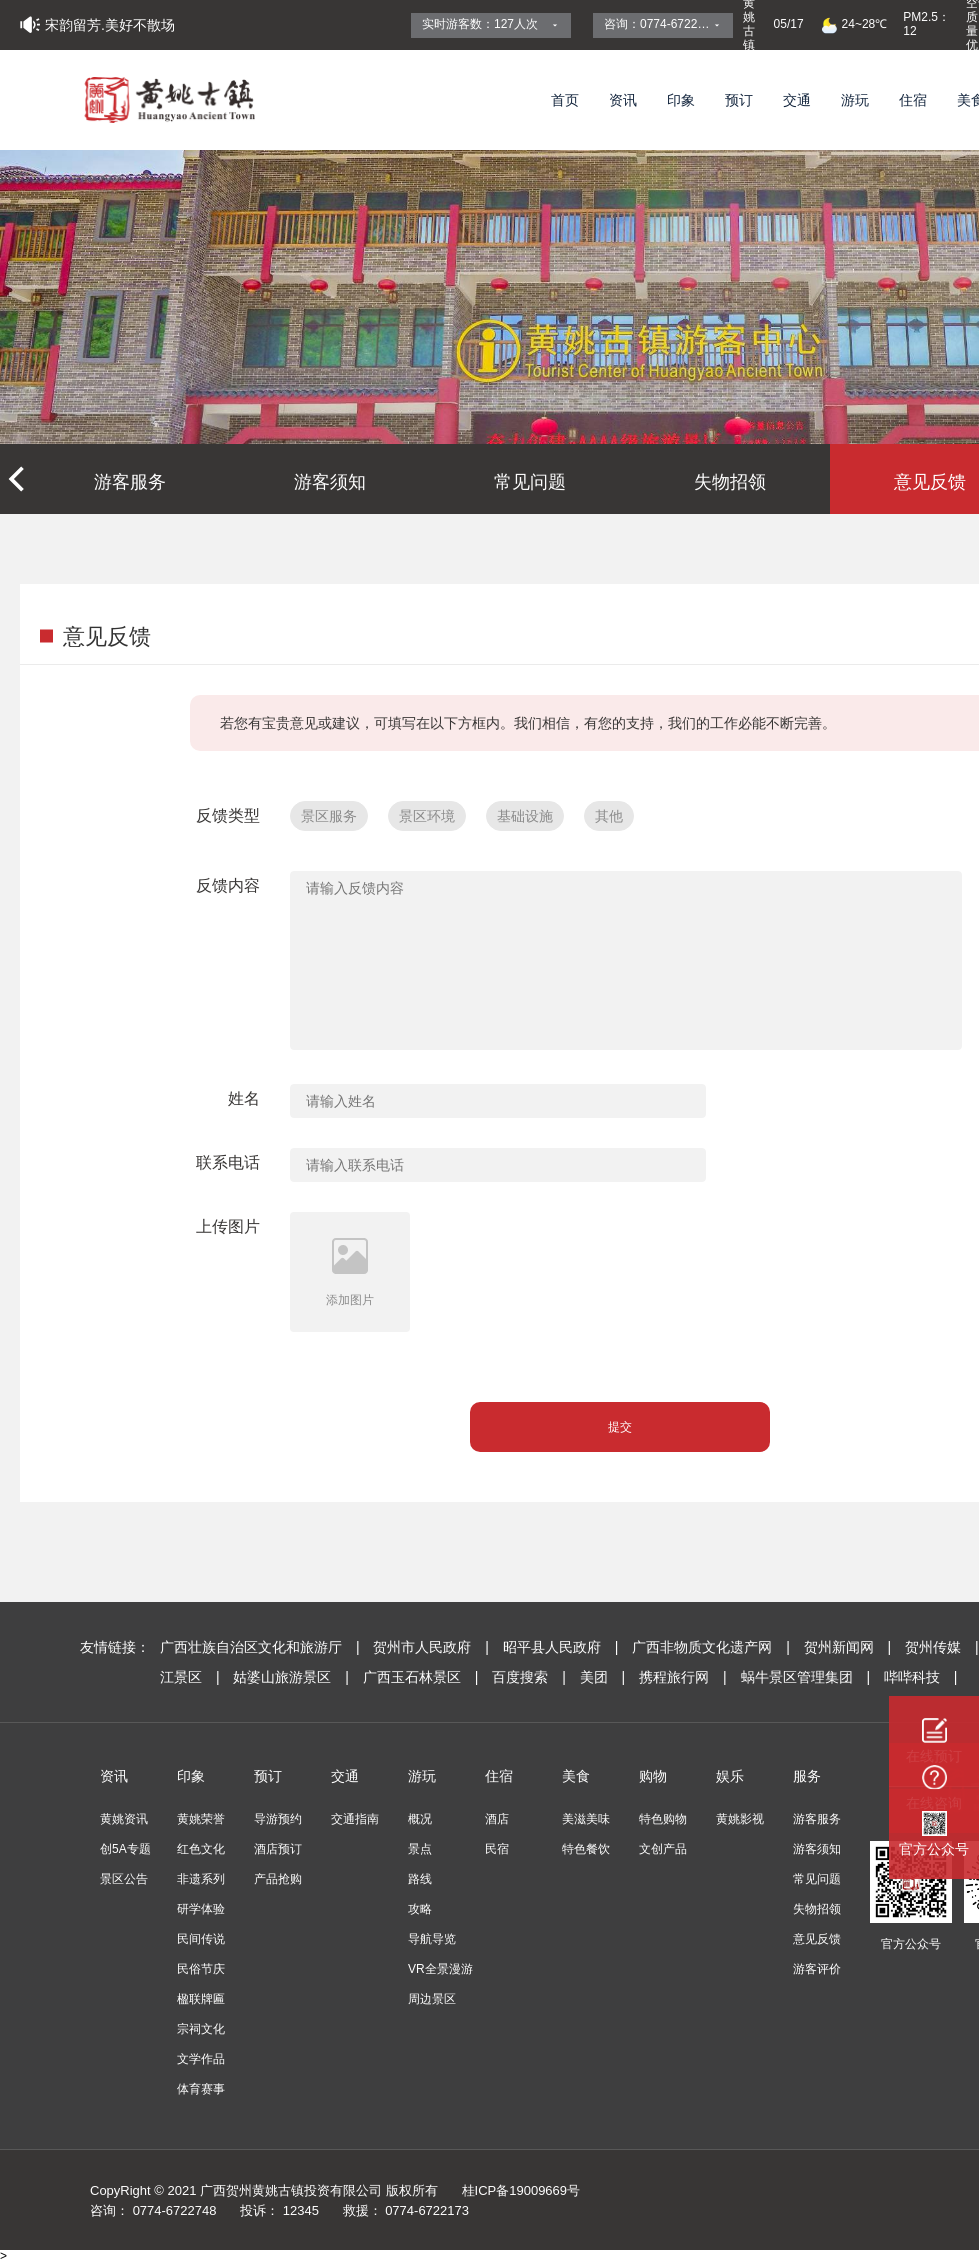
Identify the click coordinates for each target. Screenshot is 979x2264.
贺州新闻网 (849, 1647)
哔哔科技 (921, 1677)
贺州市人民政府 (432, 1647)
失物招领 (730, 482)
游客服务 (130, 482)
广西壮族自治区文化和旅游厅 (261, 1647)
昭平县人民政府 (562, 1647)
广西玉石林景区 (422, 1677)
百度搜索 (530, 1677)
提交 (620, 1427)
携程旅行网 (684, 1677)
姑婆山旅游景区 (292, 1677)
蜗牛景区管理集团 (807, 1677)
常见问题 (530, 482)
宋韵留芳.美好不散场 (110, 25)
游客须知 (330, 482)
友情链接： (115, 1647)
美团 (604, 1677)
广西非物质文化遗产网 (712, 1647)
